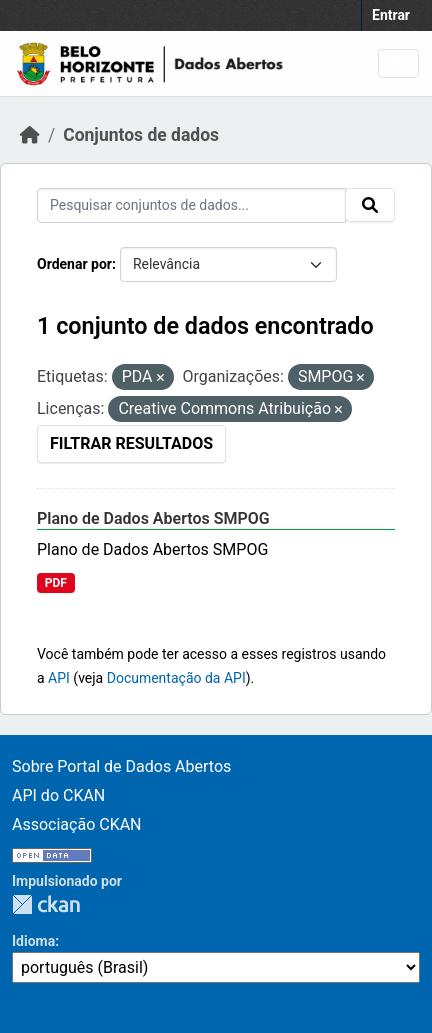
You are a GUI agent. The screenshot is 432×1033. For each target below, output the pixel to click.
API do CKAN (58, 795)
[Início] (30, 135)
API (59, 678)
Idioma (33, 941)
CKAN (46, 904)
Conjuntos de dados (141, 135)
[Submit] (370, 205)
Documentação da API (176, 678)
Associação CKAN (77, 824)
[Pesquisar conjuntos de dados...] (191, 205)
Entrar (391, 15)
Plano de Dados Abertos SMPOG (153, 518)
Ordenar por (74, 264)
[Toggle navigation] (398, 63)
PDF (56, 583)
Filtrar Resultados (131, 443)
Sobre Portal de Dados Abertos (121, 766)
